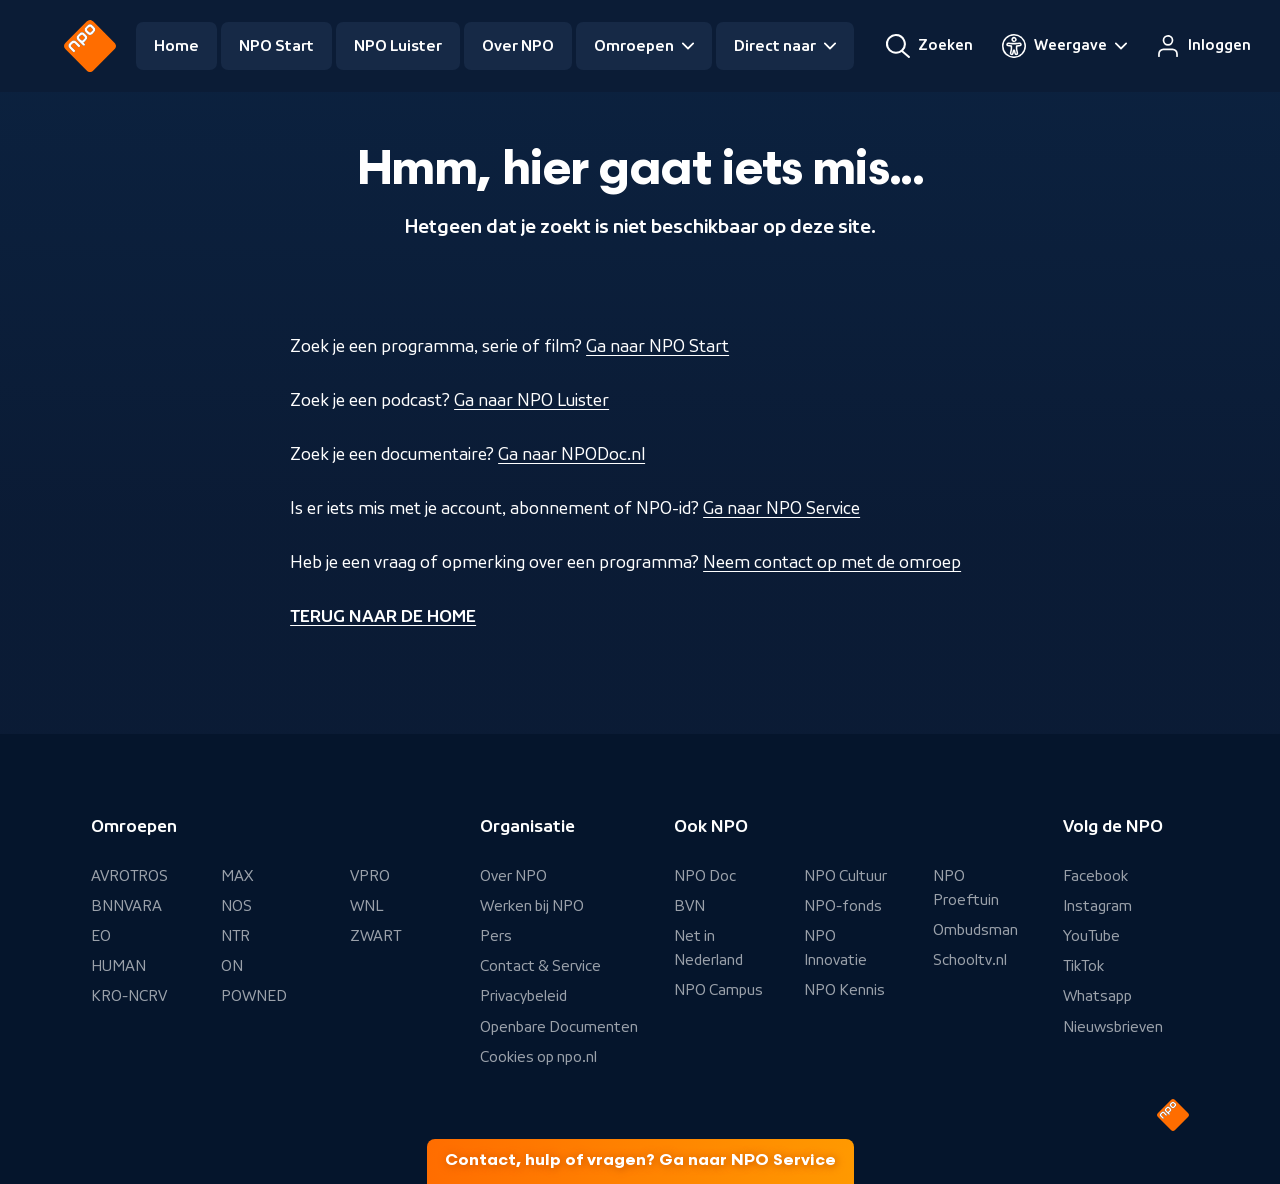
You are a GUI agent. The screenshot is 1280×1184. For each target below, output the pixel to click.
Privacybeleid (523, 996)
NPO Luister (398, 46)
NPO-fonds (843, 906)
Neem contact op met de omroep (832, 562)
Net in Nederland (708, 948)
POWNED (254, 996)
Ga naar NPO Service (781, 508)
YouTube (1091, 936)
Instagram (1097, 906)
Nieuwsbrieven (1113, 1027)
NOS (236, 906)
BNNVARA (126, 906)
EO (101, 936)
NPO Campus (718, 990)
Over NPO (518, 46)
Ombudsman (975, 930)
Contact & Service (540, 966)
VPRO (370, 876)
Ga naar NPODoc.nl (571, 454)
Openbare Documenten (559, 1027)
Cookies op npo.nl (538, 1057)
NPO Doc (705, 876)
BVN (689, 906)
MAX (237, 876)
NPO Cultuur (845, 876)
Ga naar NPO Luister (531, 400)
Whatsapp (1097, 996)
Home (176, 46)
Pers (496, 936)
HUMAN (118, 966)
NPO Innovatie (835, 948)
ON (232, 966)
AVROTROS (129, 876)
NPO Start (276, 46)
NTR (235, 936)
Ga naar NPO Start (657, 346)
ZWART (375, 936)
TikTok (1083, 966)
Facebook (1095, 876)
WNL (367, 906)
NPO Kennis (844, 990)
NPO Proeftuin (966, 888)
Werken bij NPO (532, 906)
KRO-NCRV (129, 996)
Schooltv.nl (970, 960)
